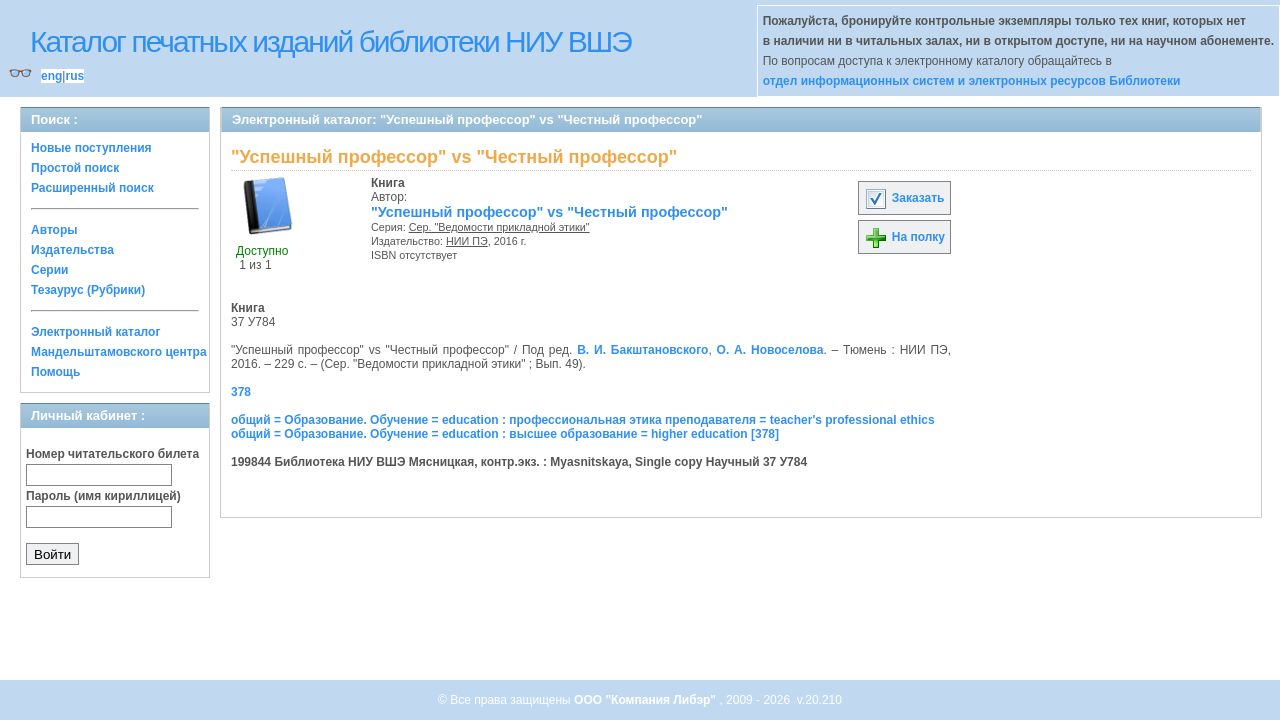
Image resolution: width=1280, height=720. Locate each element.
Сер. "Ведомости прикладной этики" (499, 227)
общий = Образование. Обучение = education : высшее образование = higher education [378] (505, 434)
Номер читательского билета (112, 454)
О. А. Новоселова (770, 350)
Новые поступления (91, 148)
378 (241, 392)
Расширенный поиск (92, 188)
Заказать (904, 198)
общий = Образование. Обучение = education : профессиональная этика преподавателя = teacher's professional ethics (583, 420)
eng (51, 76)
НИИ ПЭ (467, 241)
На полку (904, 237)
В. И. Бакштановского (642, 350)
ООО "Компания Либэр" (646, 700)
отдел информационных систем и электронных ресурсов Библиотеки (972, 81)
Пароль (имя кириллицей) (103, 496)
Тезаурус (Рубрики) (88, 290)
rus (74, 76)
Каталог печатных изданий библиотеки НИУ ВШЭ (330, 41)
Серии (49, 270)
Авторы (54, 230)
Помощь (55, 372)
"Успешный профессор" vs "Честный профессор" (549, 212)
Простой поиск (75, 168)
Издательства (72, 250)
